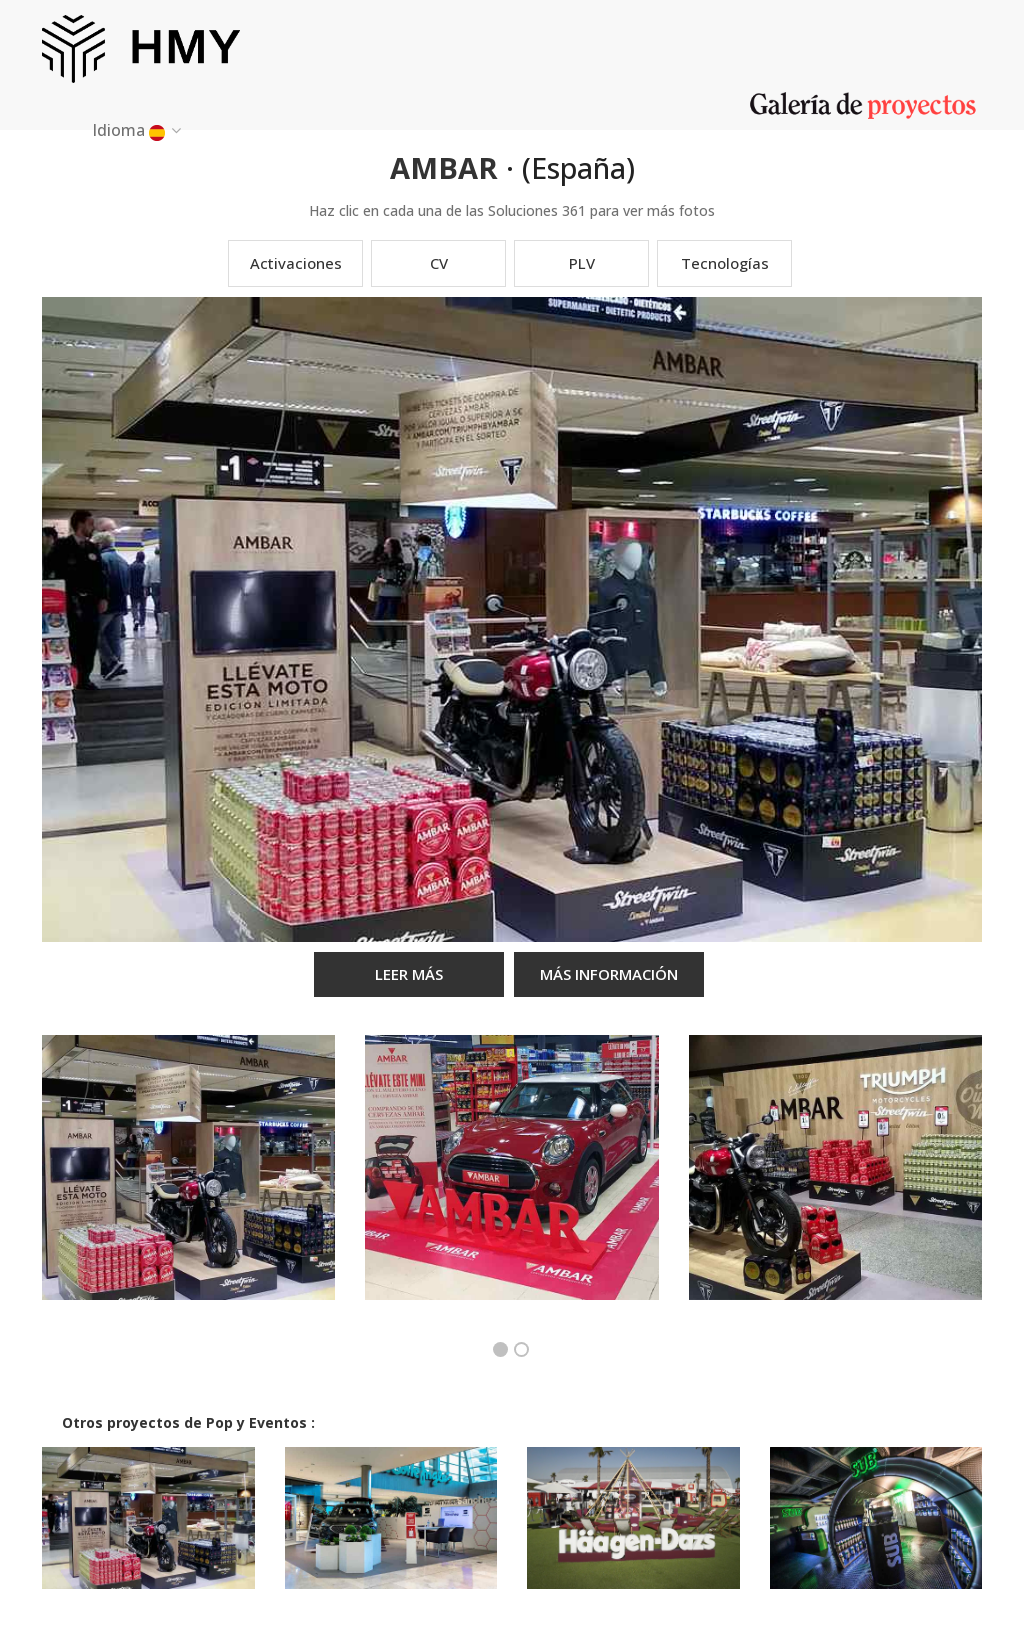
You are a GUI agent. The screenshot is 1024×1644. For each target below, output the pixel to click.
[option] (188, 1182)
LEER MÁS (409, 974)
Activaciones (296, 263)
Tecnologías (725, 263)
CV (439, 263)
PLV (582, 263)
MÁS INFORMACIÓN (609, 974)
